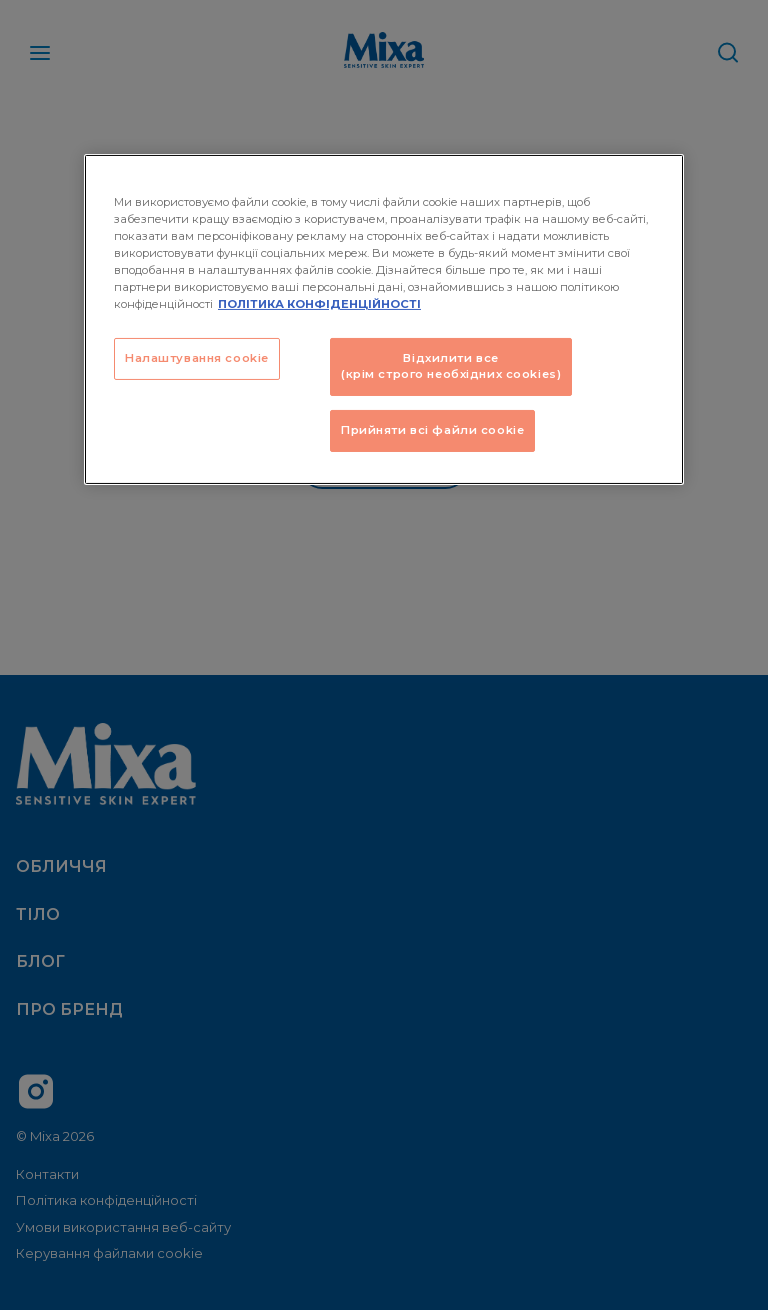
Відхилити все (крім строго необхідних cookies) (451, 366)
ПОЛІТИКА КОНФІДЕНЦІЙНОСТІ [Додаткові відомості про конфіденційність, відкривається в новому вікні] (319, 304)
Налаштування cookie (197, 358)
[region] (384, 318)
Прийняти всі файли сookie (432, 430)
